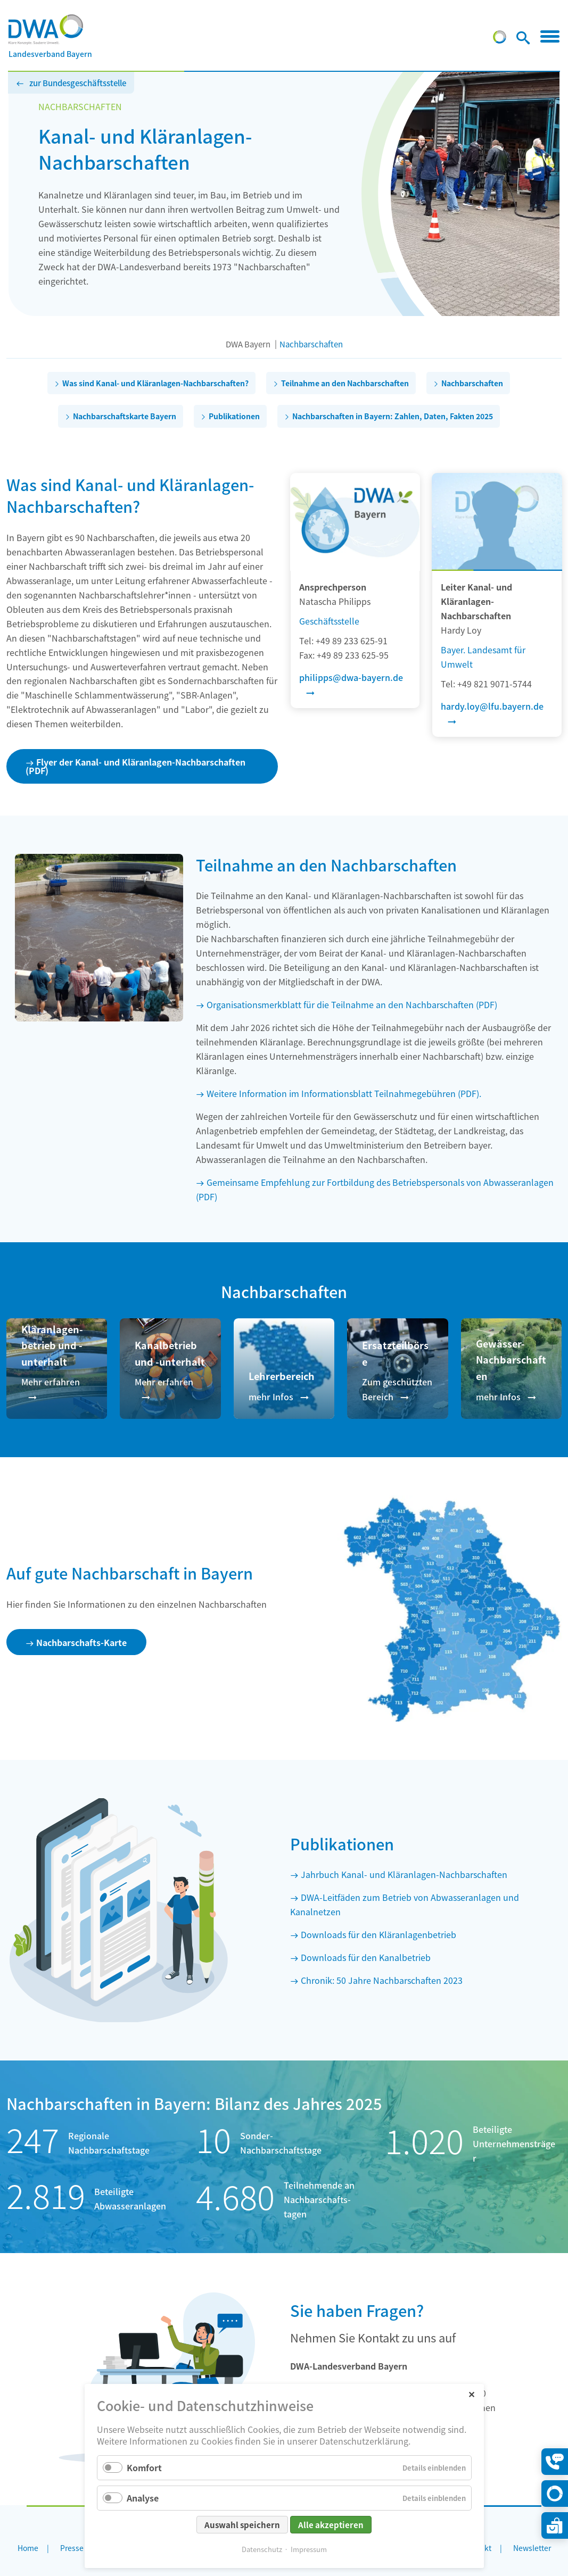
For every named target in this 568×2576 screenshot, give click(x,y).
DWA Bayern (248, 344)
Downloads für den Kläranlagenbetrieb (378, 1934)
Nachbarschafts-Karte (81, 1642)
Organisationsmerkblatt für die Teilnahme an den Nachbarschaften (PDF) (352, 1004)
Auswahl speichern (242, 2524)
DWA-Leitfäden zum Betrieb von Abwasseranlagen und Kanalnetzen (404, 1904)
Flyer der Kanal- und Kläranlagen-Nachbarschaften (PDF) (135, 766)
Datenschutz (262, 2549)
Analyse (143, 2497)
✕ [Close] (471, 2394)
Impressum (309, 2549)
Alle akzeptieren (331, 2524)
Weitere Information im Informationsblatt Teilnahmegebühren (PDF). (344, 1093)
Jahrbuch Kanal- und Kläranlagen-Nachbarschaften (404, 1874)
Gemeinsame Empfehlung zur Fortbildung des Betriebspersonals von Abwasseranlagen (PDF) (375, 1189)
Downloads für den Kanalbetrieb (366, 1957)
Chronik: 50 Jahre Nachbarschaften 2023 (382, 1980)
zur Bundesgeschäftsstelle (77, 82)
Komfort (144, 2467)
